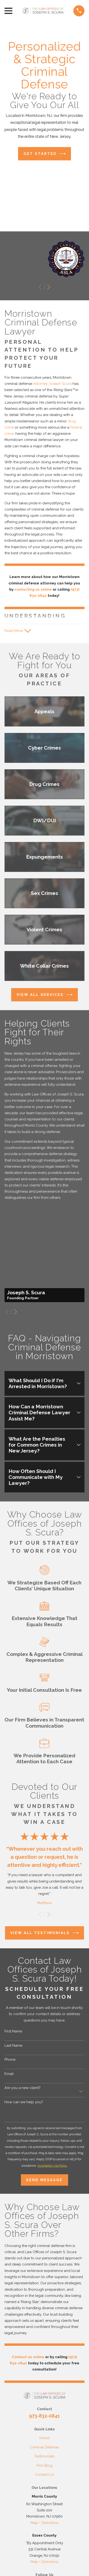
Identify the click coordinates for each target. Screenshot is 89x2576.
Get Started (44, 154)
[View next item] (48, 287)
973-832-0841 (44, 2416)
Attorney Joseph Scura (52, 384)
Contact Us (44, 2474)
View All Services (45, 995)
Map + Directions (44, 2523)
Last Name (13, 2045)
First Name (13, 2031)
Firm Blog (44, 2465)
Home (44, 2438)
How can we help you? (24, 2102)
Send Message (44, 2180)
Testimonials (44, 2456)
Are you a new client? (23, 2088)
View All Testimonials (44, 1933)
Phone (10, 2059)
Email (9, 2074)
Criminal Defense (44, 2447)
